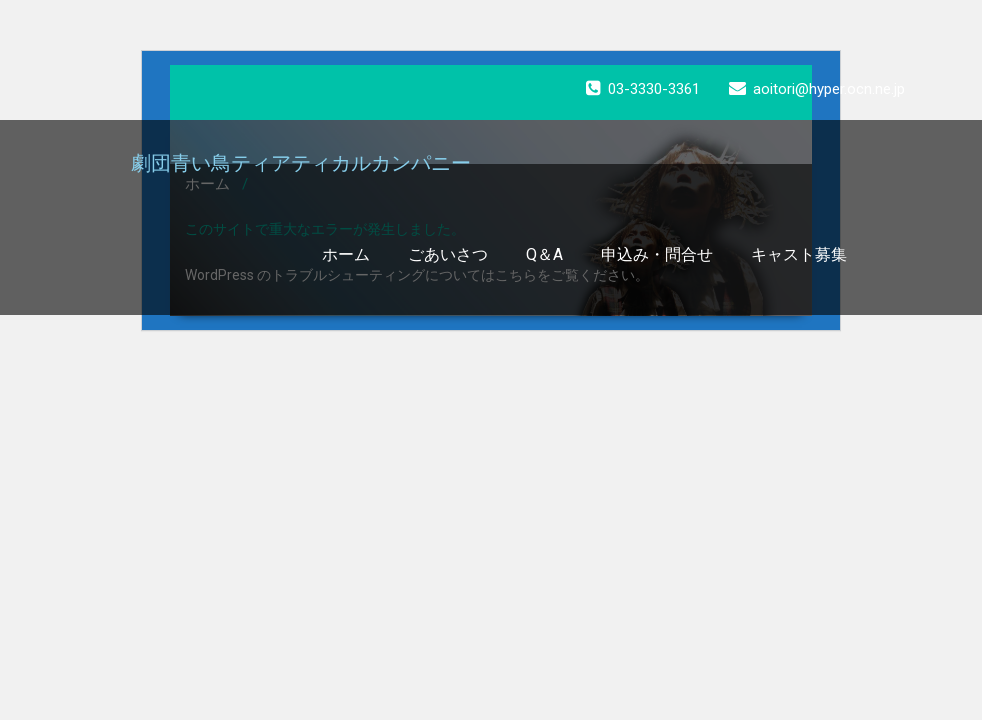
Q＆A (544, 254)
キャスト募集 (799, 254)
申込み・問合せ (657, 254)
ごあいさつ (448, 254)
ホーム (346, 254)
